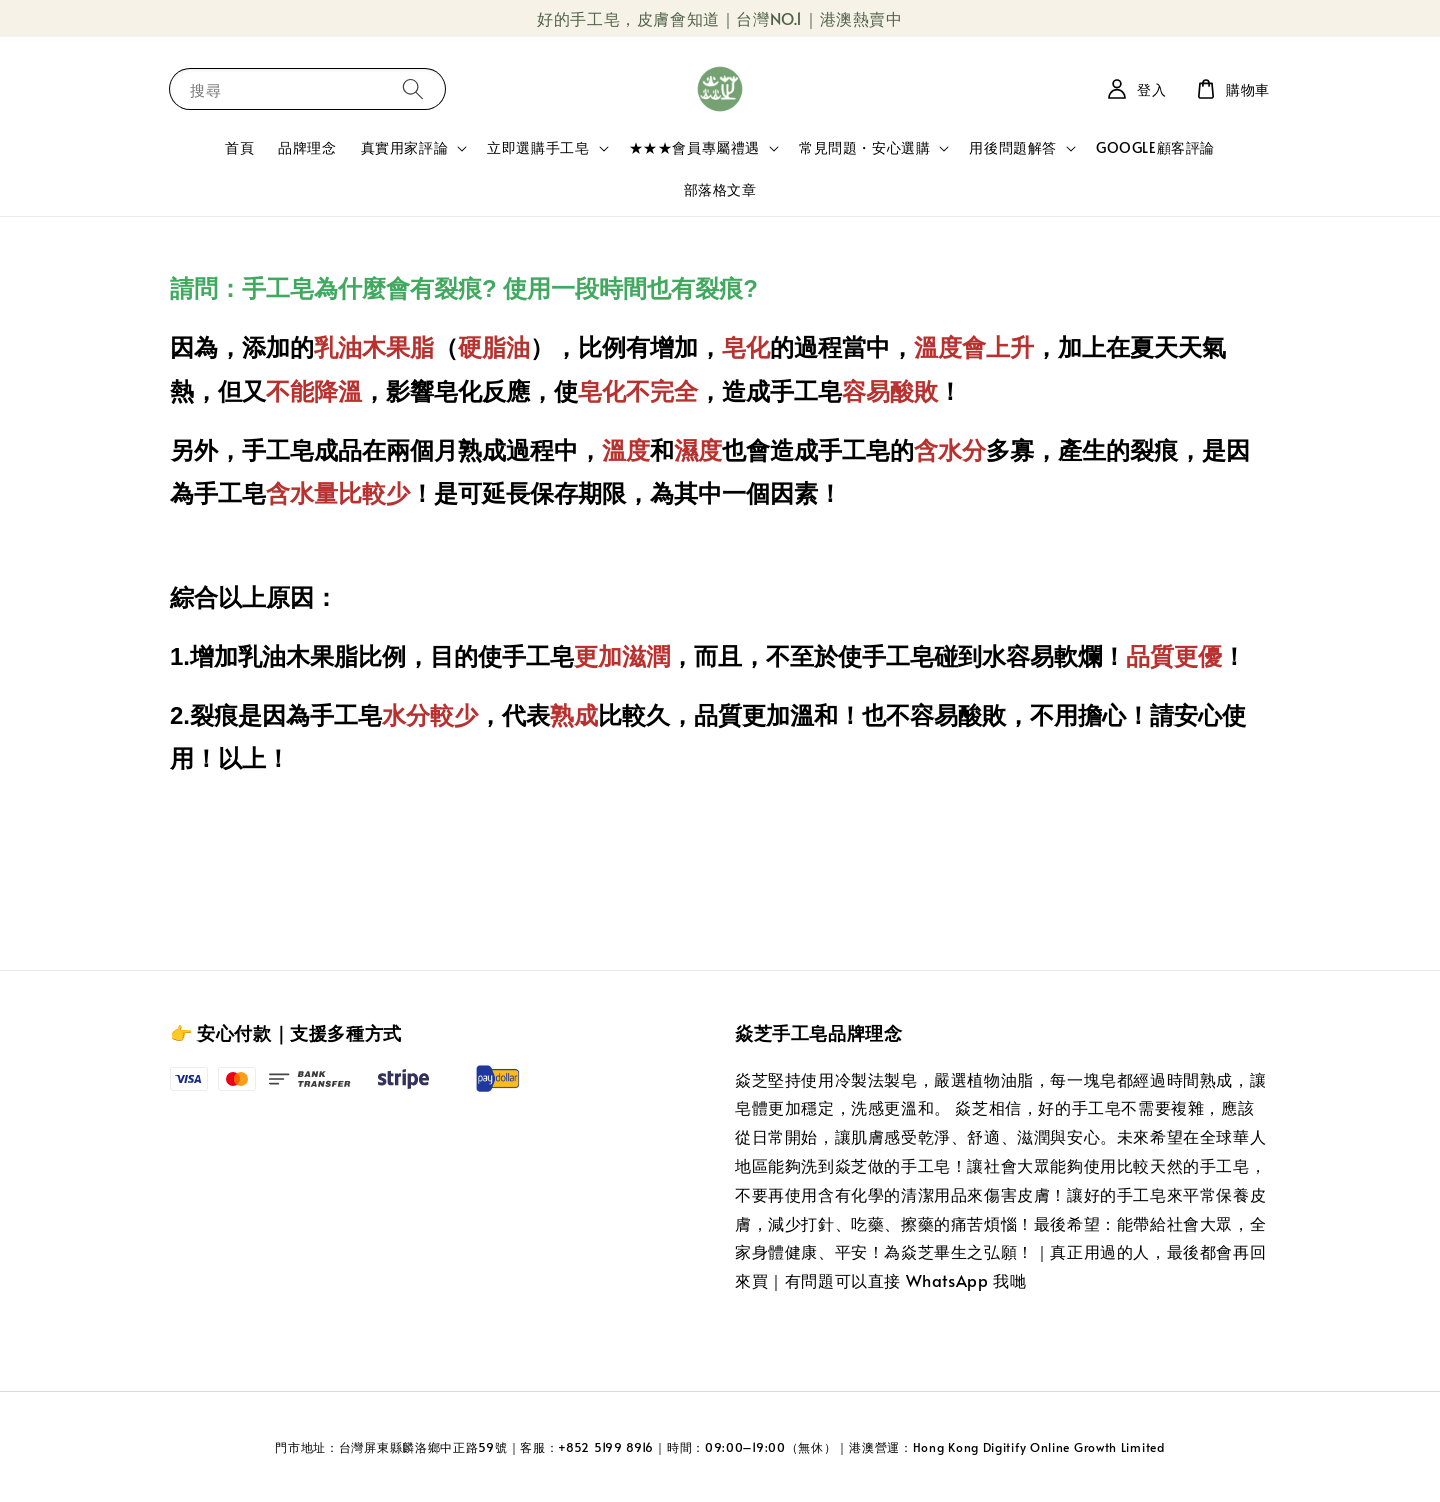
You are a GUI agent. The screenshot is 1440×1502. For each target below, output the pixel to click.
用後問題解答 (1013, 148)
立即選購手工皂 (538, 148)
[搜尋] (413, 88)
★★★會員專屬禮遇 (694, 148)
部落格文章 (720, 189)
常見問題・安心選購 (864, 148)
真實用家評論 (405, 148)
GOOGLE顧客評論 (1155, 147)
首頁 (239, 147)
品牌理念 (307, 147)
